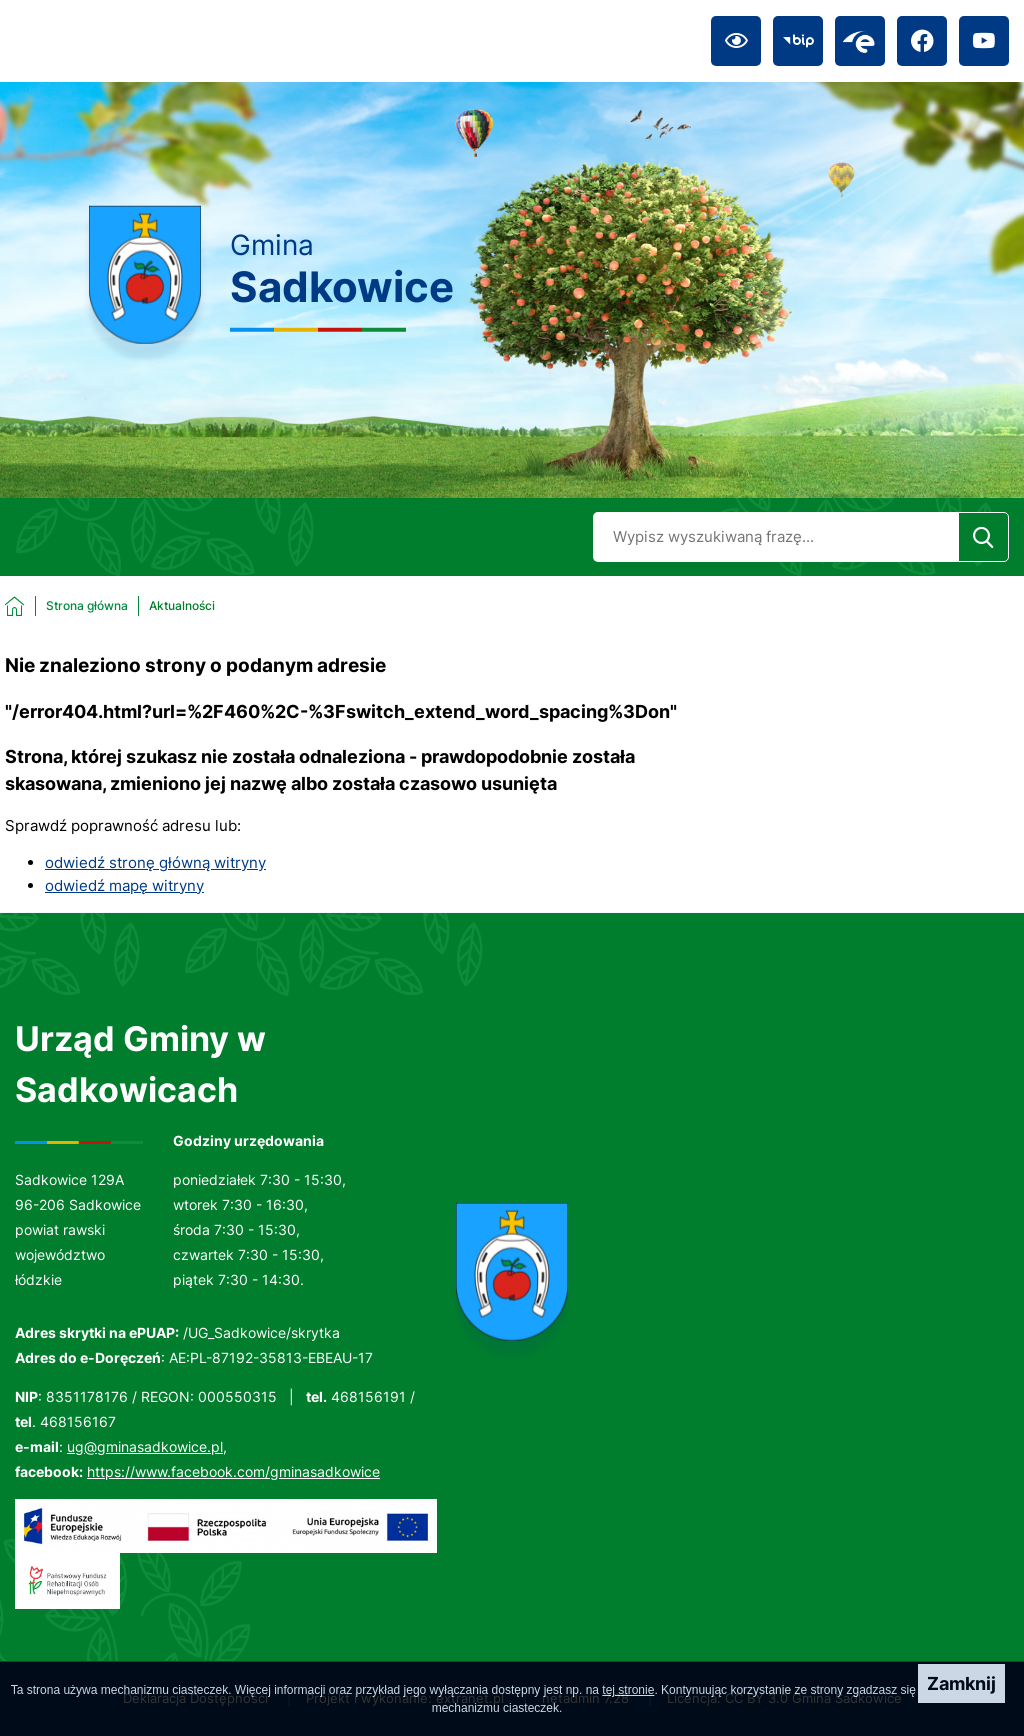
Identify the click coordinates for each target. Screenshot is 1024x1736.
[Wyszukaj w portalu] (775, 537)
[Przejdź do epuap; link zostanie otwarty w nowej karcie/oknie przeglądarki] (860, 41)
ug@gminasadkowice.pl (145, 1446)
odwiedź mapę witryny (124, 885)
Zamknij (961, 1683)
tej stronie (628, 1690)
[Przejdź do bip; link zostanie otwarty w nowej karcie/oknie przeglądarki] (798, 41)
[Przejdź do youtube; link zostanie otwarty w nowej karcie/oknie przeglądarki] (984, 41)
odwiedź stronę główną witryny (155, 862)
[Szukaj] (983, 537)
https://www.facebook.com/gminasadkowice (233, 1471)
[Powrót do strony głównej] (66, 606)
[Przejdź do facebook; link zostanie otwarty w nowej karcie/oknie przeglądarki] (922, 41)
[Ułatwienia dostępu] (736, 41)
